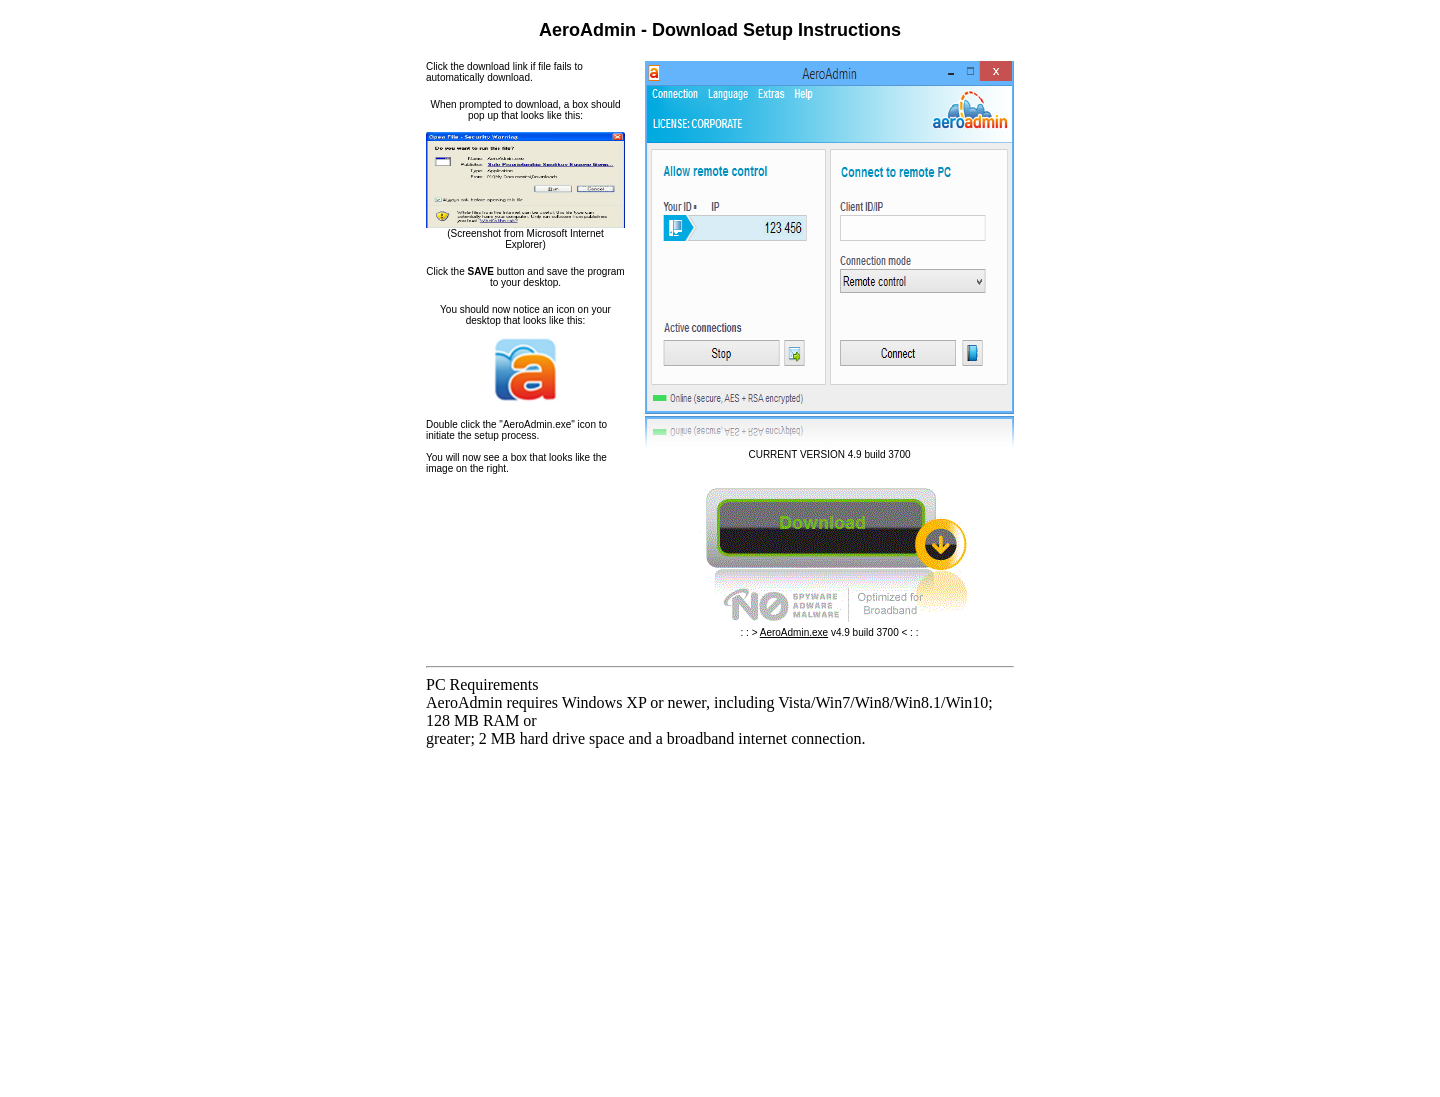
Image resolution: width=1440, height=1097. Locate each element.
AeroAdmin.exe (794, 632)
